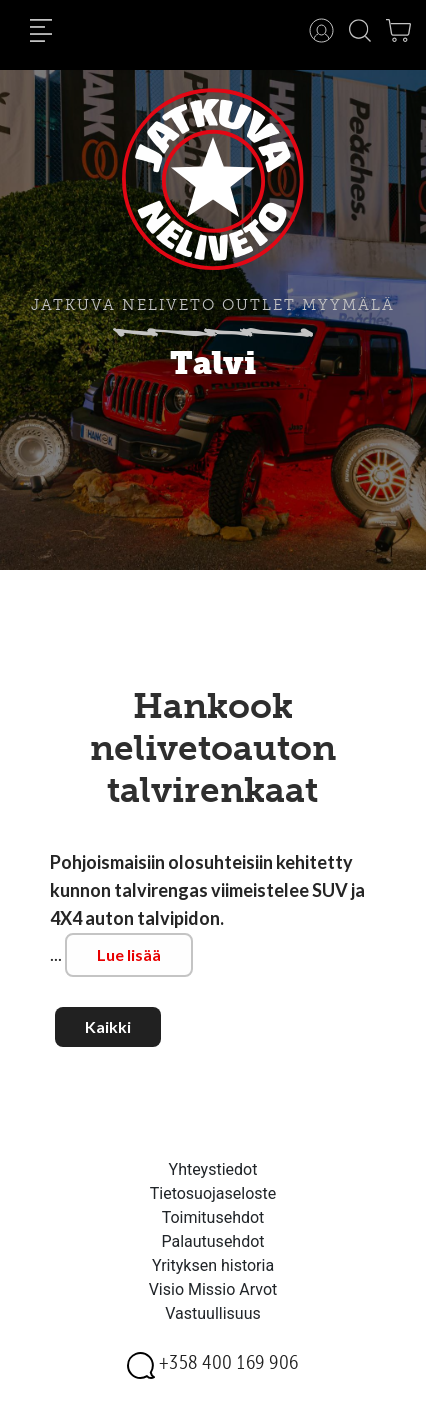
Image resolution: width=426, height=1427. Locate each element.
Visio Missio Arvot (213, 1289)
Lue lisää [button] (129, 954)
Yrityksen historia (213, 1265)
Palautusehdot (212, 1241)
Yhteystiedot (213, 1169)
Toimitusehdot (213, 1217)
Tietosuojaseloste (213, 1193)
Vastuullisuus (213, 1313)
